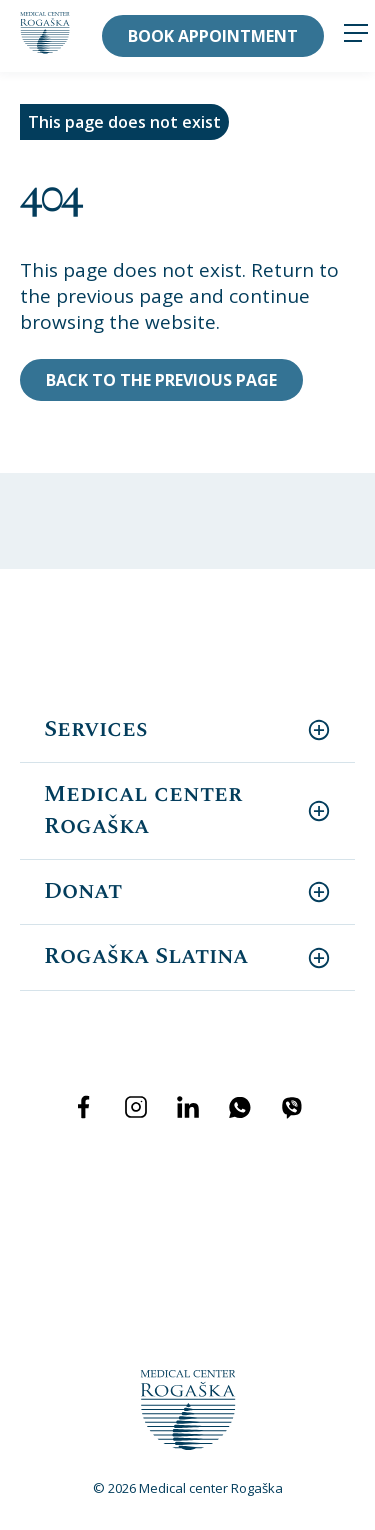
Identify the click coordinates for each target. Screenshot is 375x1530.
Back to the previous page (161, 380)
